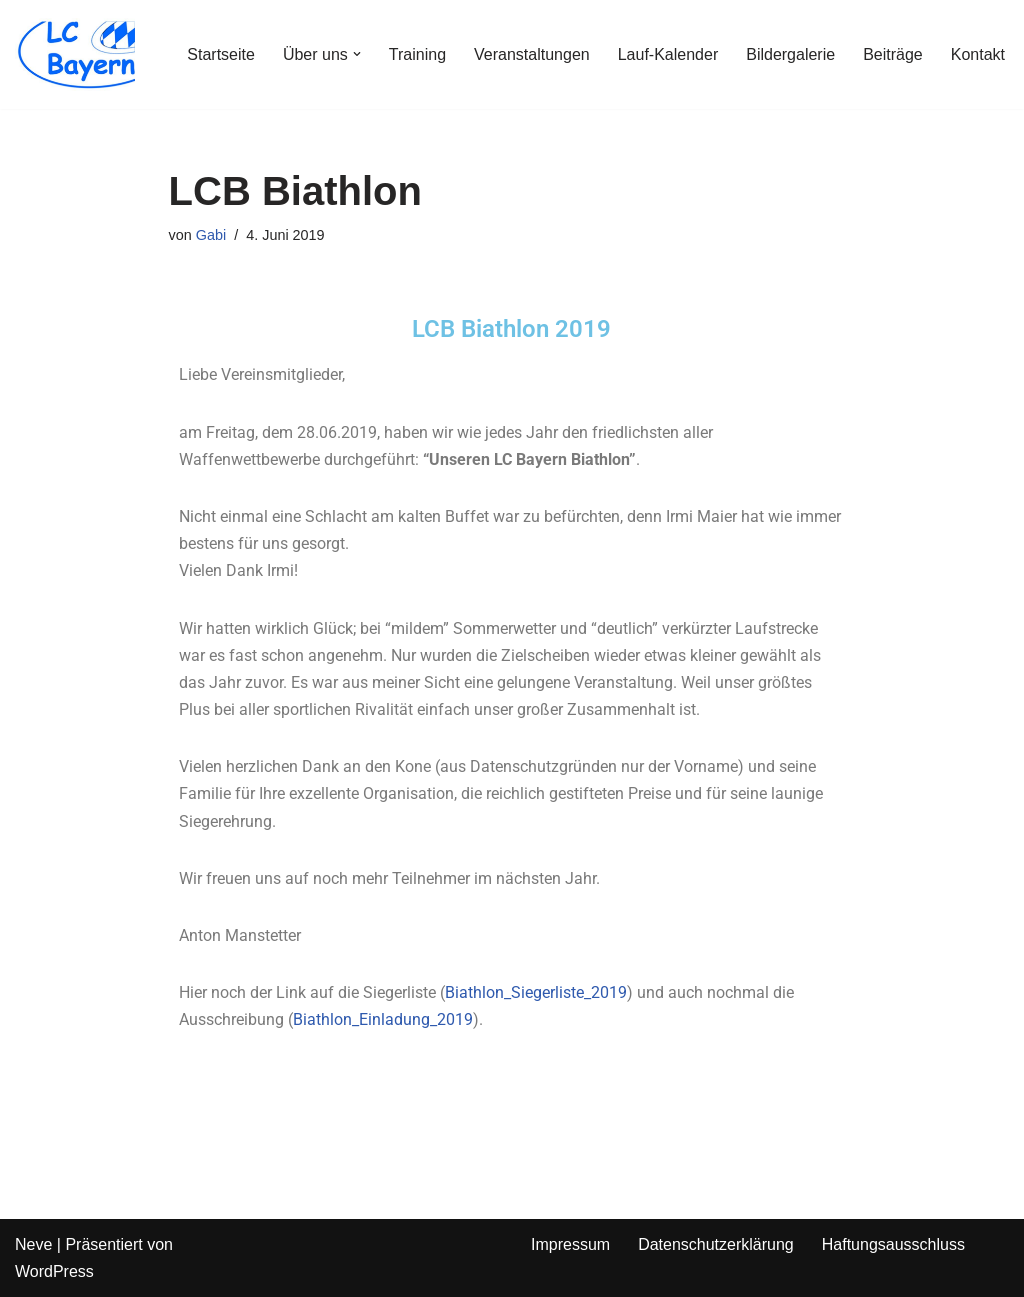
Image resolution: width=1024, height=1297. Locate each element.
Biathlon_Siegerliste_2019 (536, 992)
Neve (33, 1244)
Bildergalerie (790, 54)
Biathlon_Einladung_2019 (383, 1019)
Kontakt (978, 54)
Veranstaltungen (532, 54)
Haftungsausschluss (893, 1244)
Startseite (221, 54)
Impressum (570, 1244)
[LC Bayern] (75, 54)
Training (417, 54)
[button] (357, 54)
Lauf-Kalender (668, 54)
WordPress (54, 1271)
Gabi (211, 235)
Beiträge (893, 54)
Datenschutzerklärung (716, 1244)
